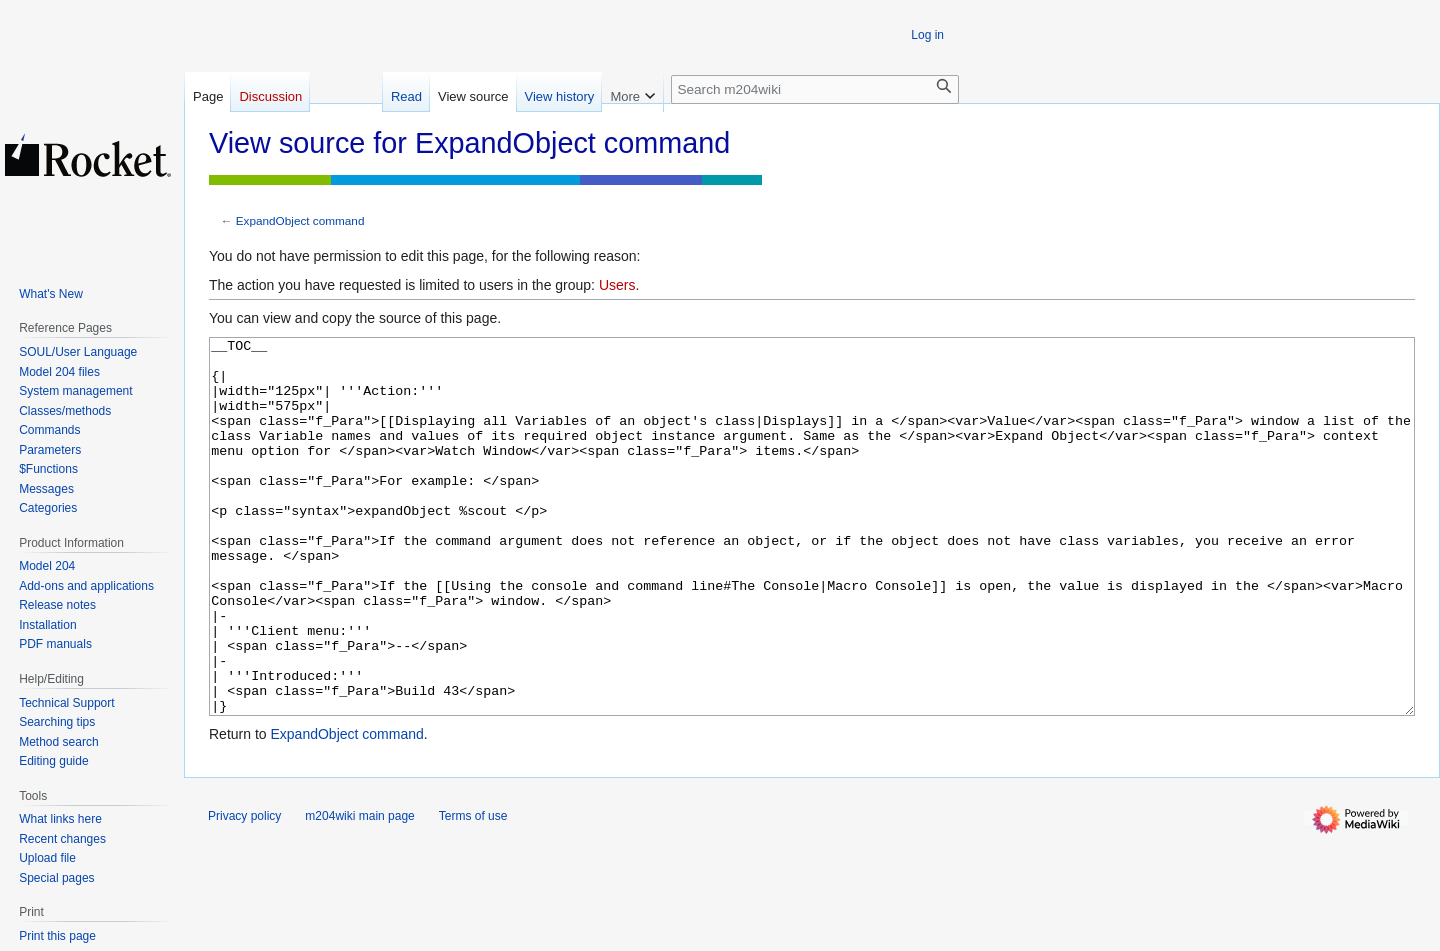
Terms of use (473, 891)
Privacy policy (244, 891)
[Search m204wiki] (815, 89)
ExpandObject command (300, 220)
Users (617, 285)
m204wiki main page (359, 891)
